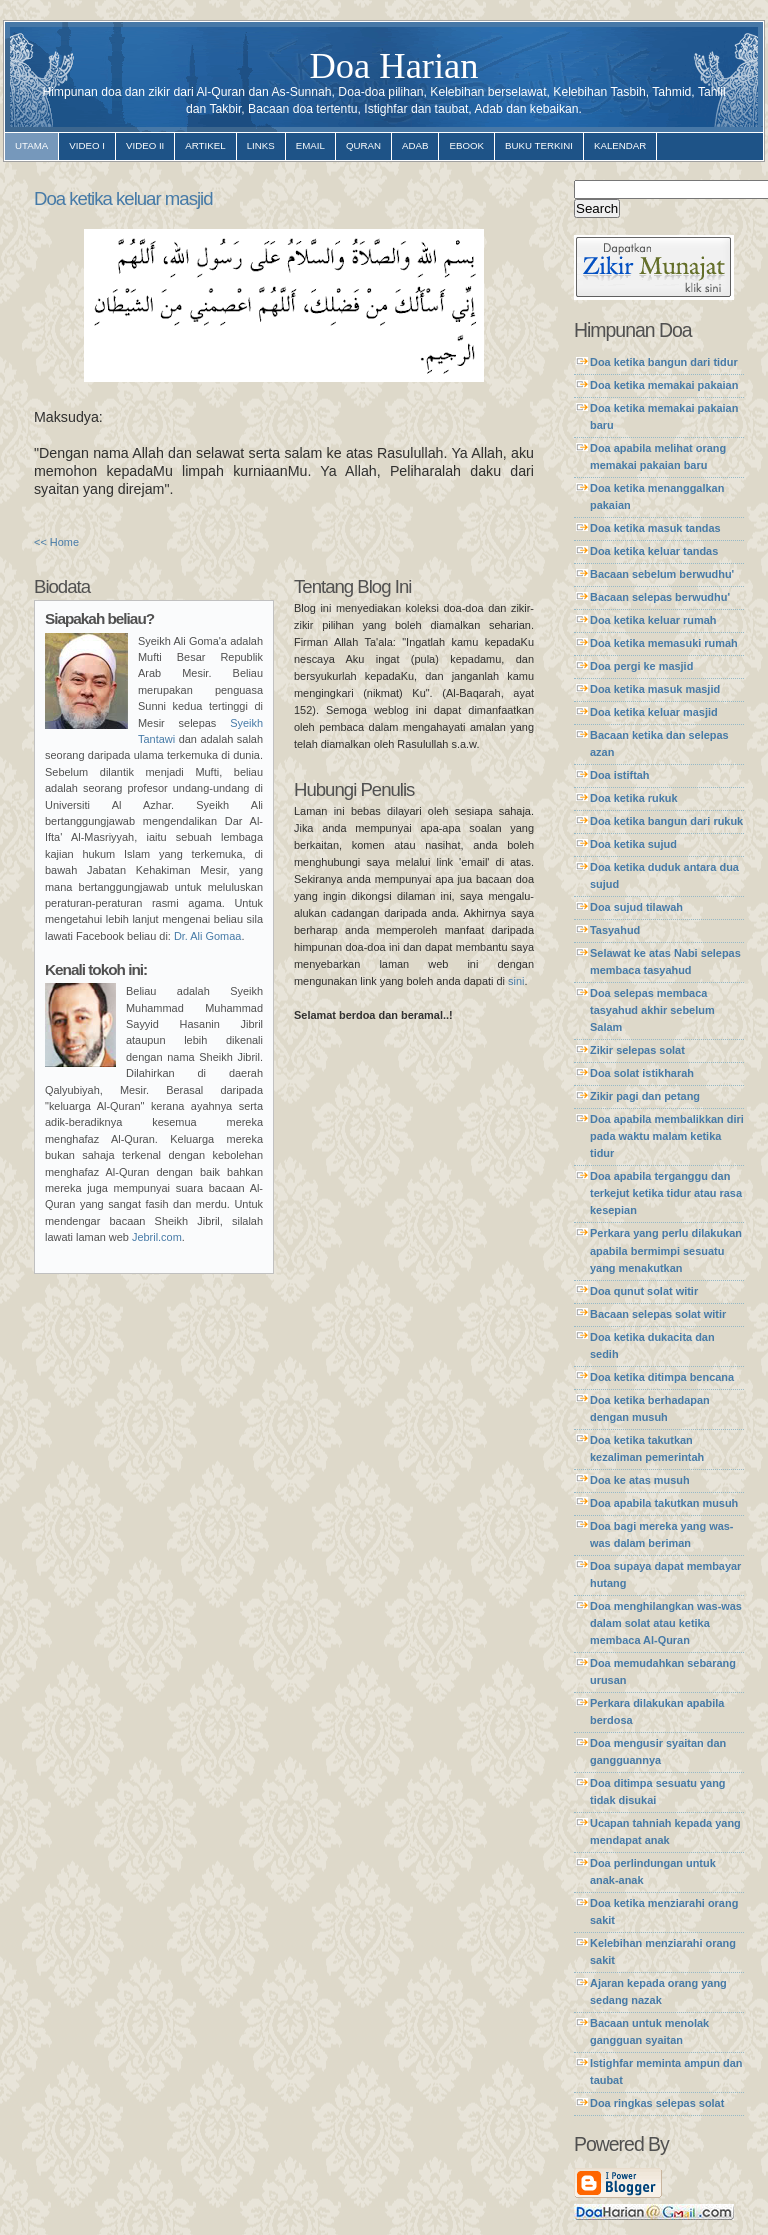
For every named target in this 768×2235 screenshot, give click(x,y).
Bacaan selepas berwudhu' (660, 597)
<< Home (56, 542)
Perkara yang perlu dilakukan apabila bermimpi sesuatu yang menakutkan (666, 1250)
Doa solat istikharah (642, 1073)
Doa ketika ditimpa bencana (662, 1377)
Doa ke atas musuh (640, 1480)
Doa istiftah (620, 775)
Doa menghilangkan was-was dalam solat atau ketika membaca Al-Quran (666, 1623)
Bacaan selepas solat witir (658, 1314)
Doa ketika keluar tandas (654, 551)
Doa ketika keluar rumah (653, 620)
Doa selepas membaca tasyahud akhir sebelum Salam (652, 1010)
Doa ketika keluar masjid (123, 198)
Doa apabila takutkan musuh (664, 1503)
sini (516, 981)
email (310, 145)
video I (87, 145)
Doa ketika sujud (633, 844)
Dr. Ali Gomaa (207, 936)
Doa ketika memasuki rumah (664, 643)
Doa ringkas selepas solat (657, 2103)
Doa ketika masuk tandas (655, 528)
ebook (466, 145)
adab (415, 145)
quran (363, 145)
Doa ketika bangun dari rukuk (666, 821)
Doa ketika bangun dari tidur (664, 362)
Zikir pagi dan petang (645, 1096)
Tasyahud (615, 930)
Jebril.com (157, 1237)
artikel (205, 145)
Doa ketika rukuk (634, 798)
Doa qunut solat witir (644, 1291)
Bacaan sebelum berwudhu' (662, 574)
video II (145, 145)
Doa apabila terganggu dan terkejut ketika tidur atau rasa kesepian (666, 1193)
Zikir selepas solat (637, 1050)
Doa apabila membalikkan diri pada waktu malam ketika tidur (667, 1136)
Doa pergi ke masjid (641, 666)
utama (31, 145)
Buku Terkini (539, 145)
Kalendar (620, 145)
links (261, 145)
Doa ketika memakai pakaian (664, 385)
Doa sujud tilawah (636, 907)
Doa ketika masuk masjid (655, 689)
